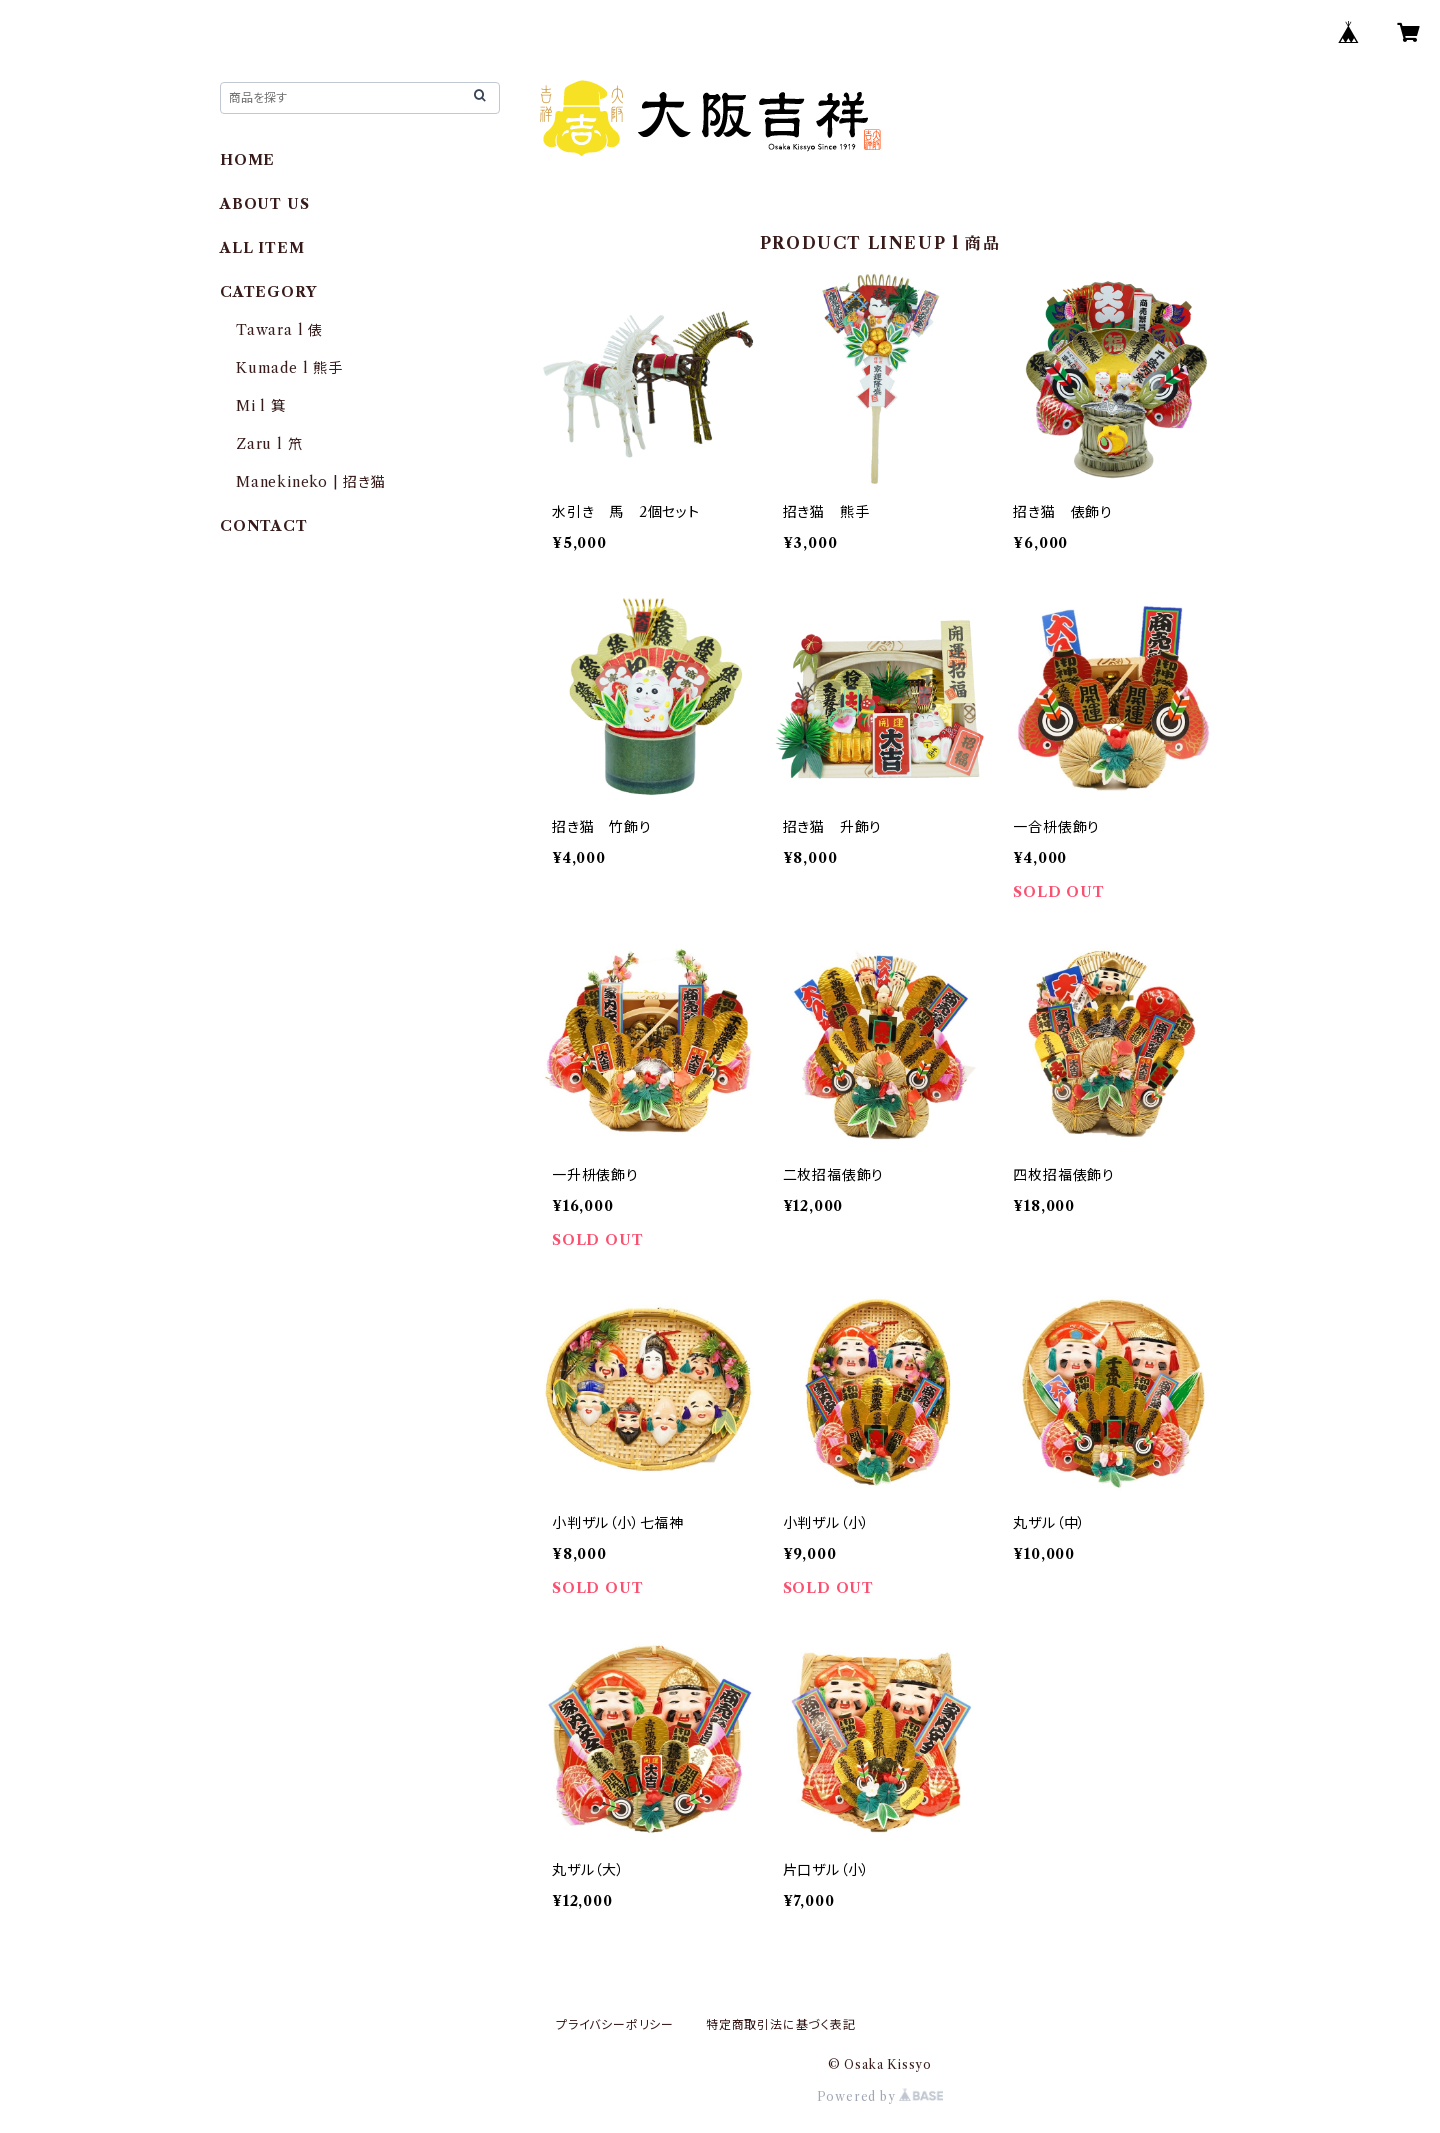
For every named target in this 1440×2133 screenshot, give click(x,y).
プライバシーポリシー (615, 2024)
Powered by (880, 2096)
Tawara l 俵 (279, 330)
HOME (247, 160)
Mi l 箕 (261, 406)
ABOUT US (264, 204)
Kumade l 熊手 (289, 368)
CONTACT (264, 526)
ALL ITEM (262, 248)
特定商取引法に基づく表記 (781, 2024)
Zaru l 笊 (269, 444)
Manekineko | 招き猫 (311, 482)
